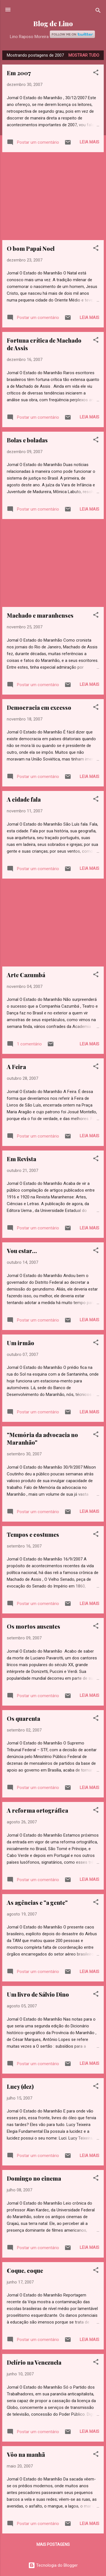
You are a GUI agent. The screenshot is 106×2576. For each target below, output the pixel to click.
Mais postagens (53, 2544)
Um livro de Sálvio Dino (38, 1994)
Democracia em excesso (39, 707)
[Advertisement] (53, 196)
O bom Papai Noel (31, 248)
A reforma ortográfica (37, 1810)
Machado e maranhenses (40, 615)
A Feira (16, 1066)
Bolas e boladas (27, 440)
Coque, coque (25, 2270)
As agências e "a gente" (37, 1902)
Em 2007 (19, 73)
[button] (95, 73)
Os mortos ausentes (33, 1626)
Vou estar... (22, 1250)
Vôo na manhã (26, 2454)
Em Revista (21, 1159)
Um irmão (20, 1343)
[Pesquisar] (98, 11)
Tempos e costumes (33, 1534)
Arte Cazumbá (26, 975)
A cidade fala (24, 799)
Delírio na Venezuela (34, 2362)
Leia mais (89, 142)
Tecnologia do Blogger (53, 2565)
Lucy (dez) (20, 2086)
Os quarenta (23, 1718)
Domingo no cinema (34, 2178)
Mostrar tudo (83, 55)
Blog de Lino (53, 23)
